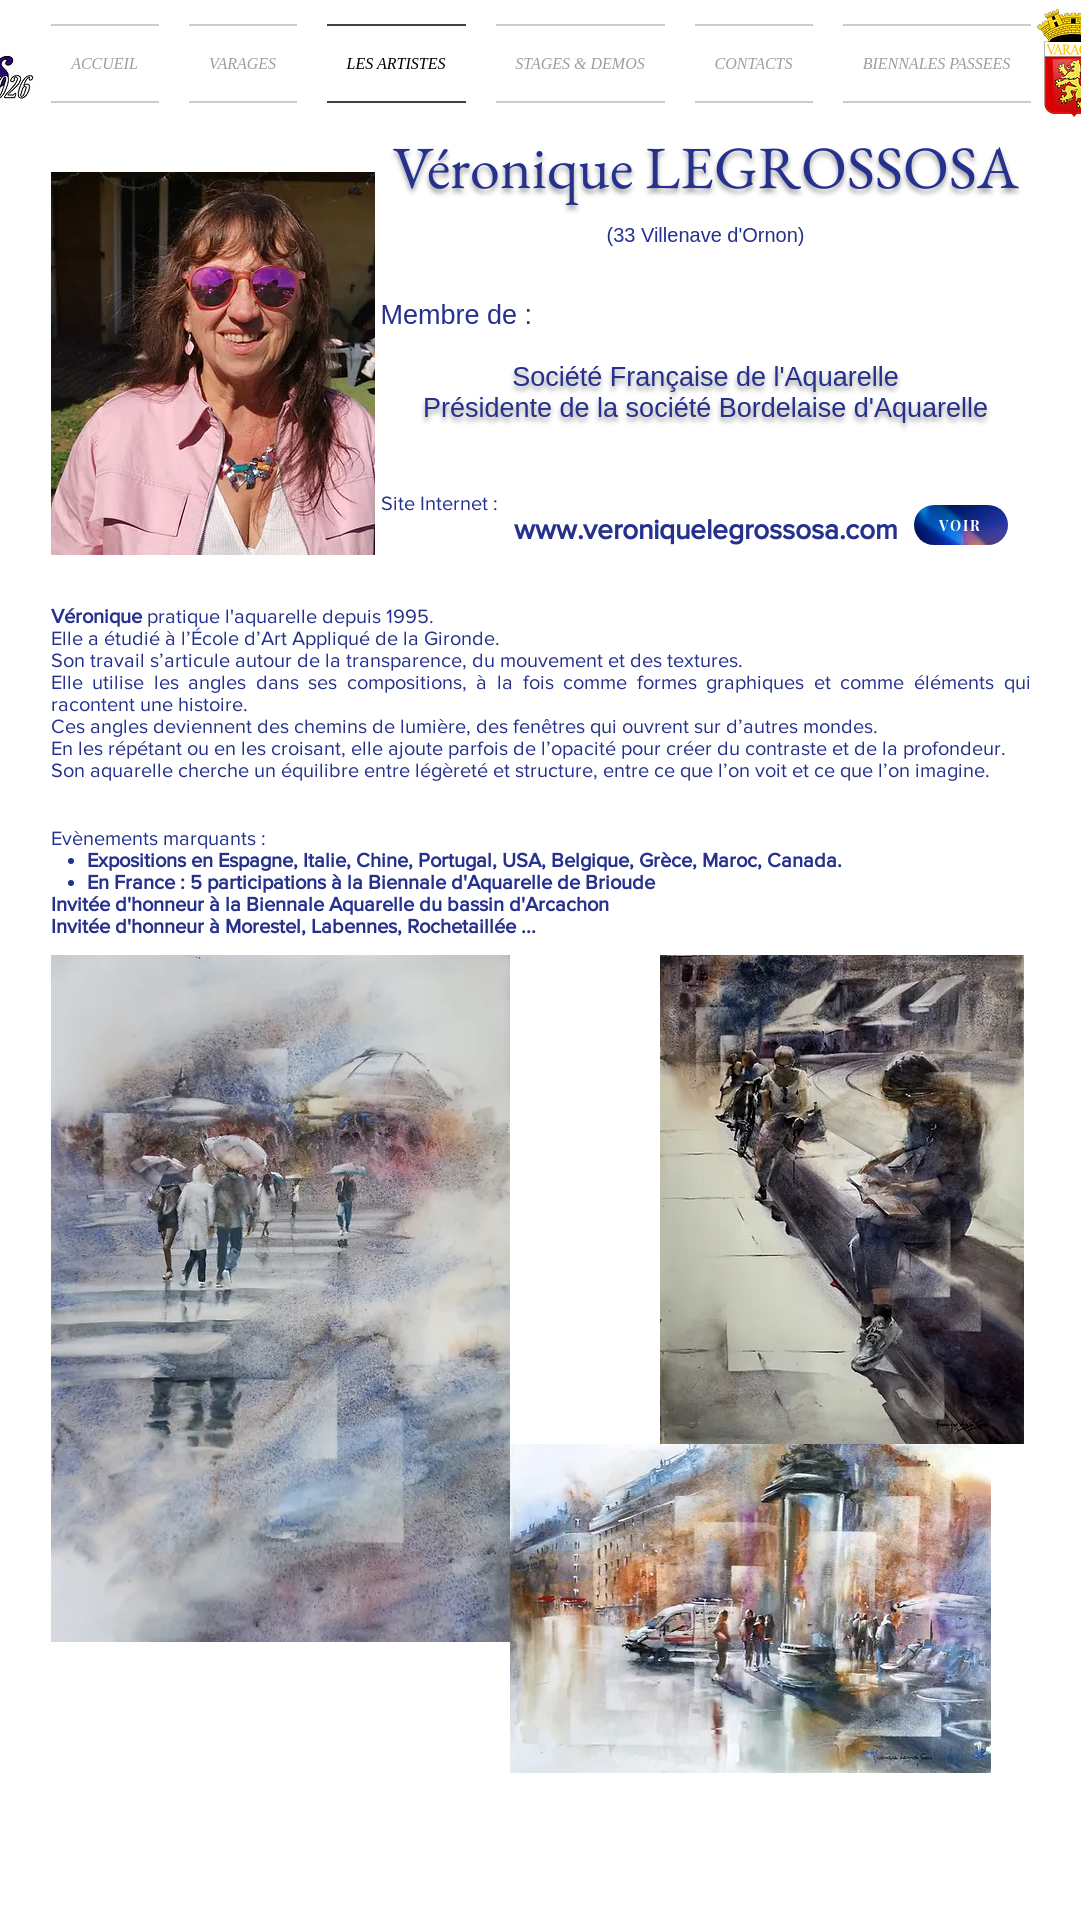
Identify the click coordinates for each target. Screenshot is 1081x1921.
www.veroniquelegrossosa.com (706, 529)
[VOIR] (961, 525)
